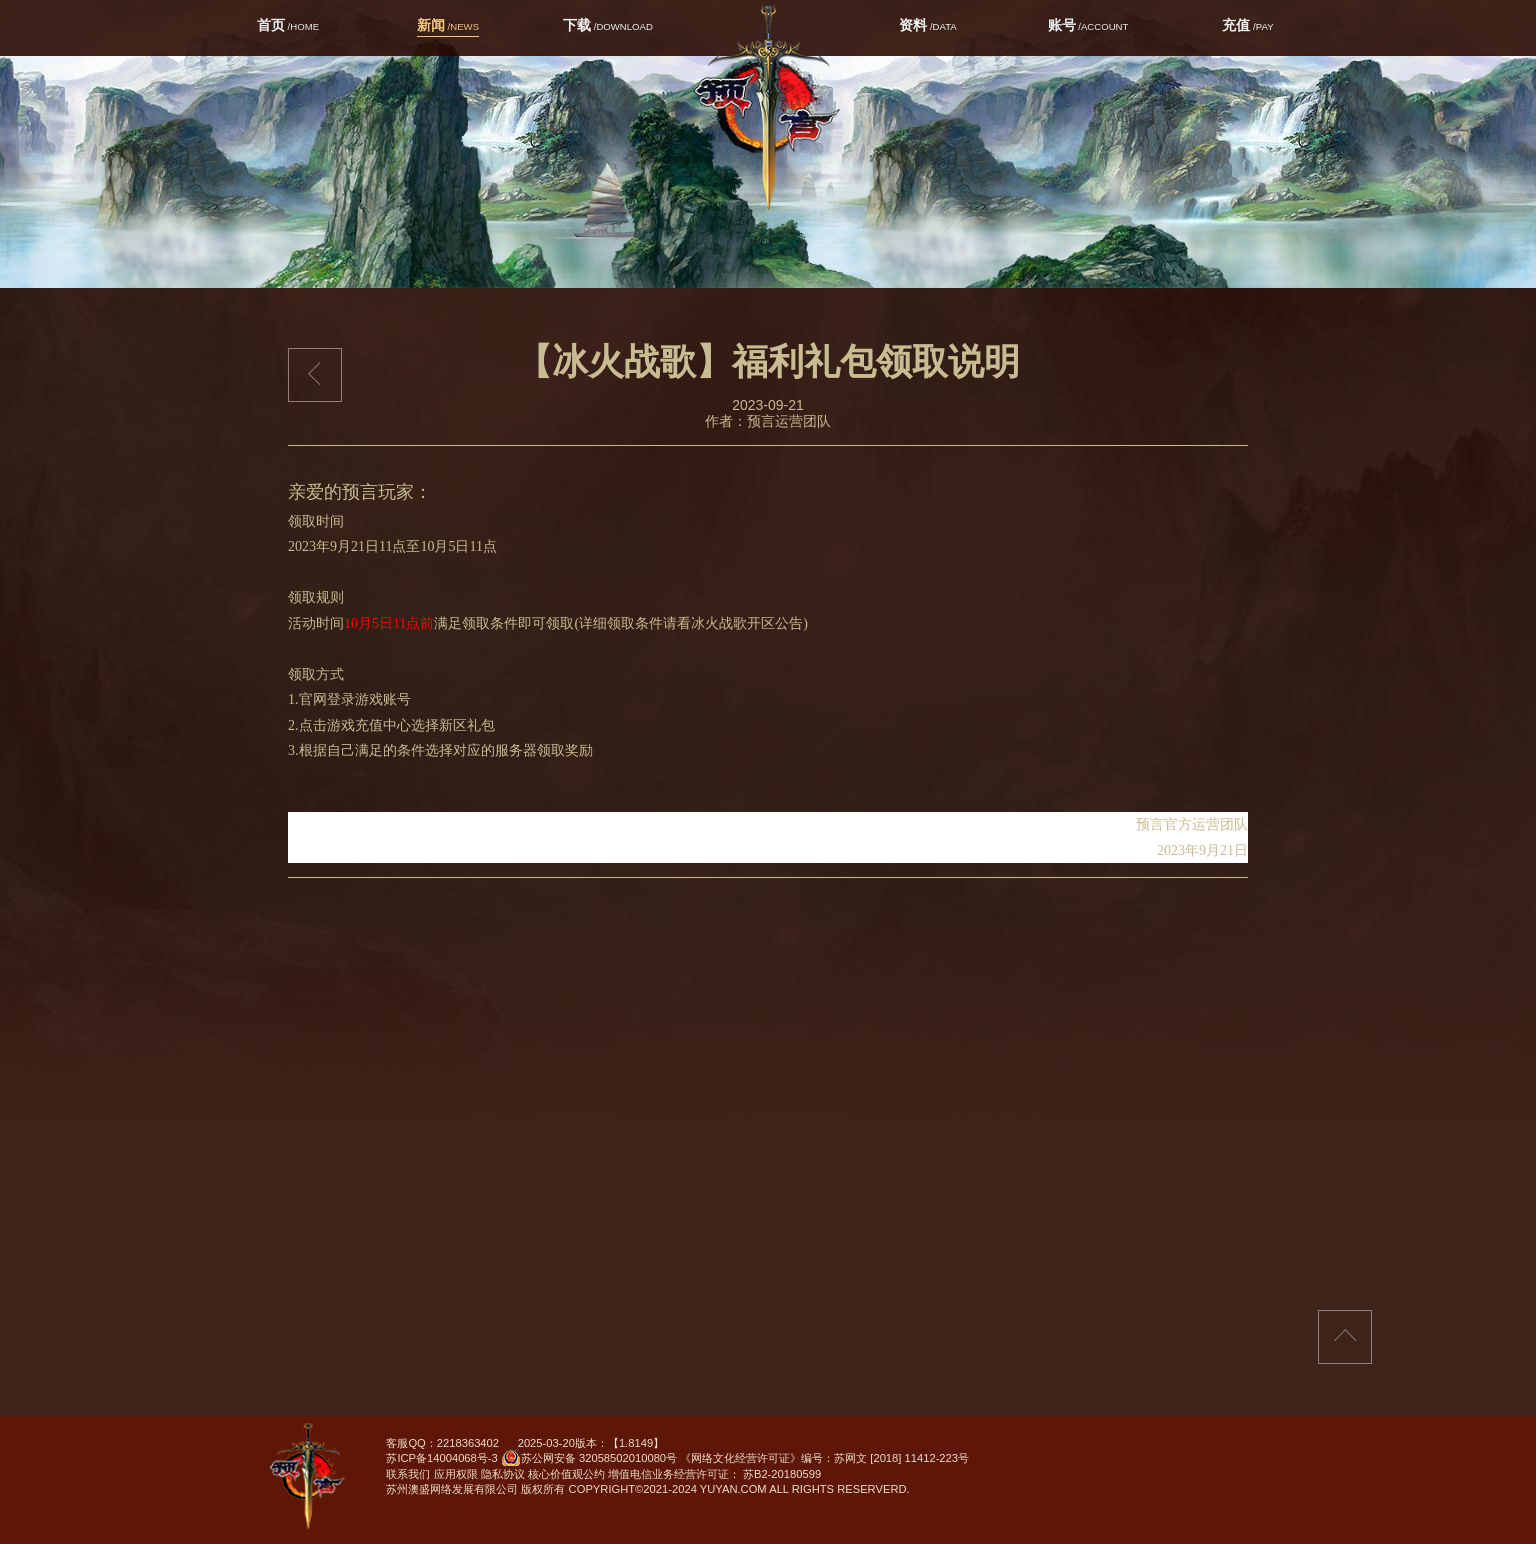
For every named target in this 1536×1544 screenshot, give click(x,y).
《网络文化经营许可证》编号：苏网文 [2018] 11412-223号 (824, 1458)
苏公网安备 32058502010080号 (589, 1460)
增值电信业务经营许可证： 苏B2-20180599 (714, 1474)
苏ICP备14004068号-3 (441, 1458)
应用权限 (456, 1474)
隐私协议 (503, 1474)
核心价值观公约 (566, 1474)
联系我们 (408, 1474)
